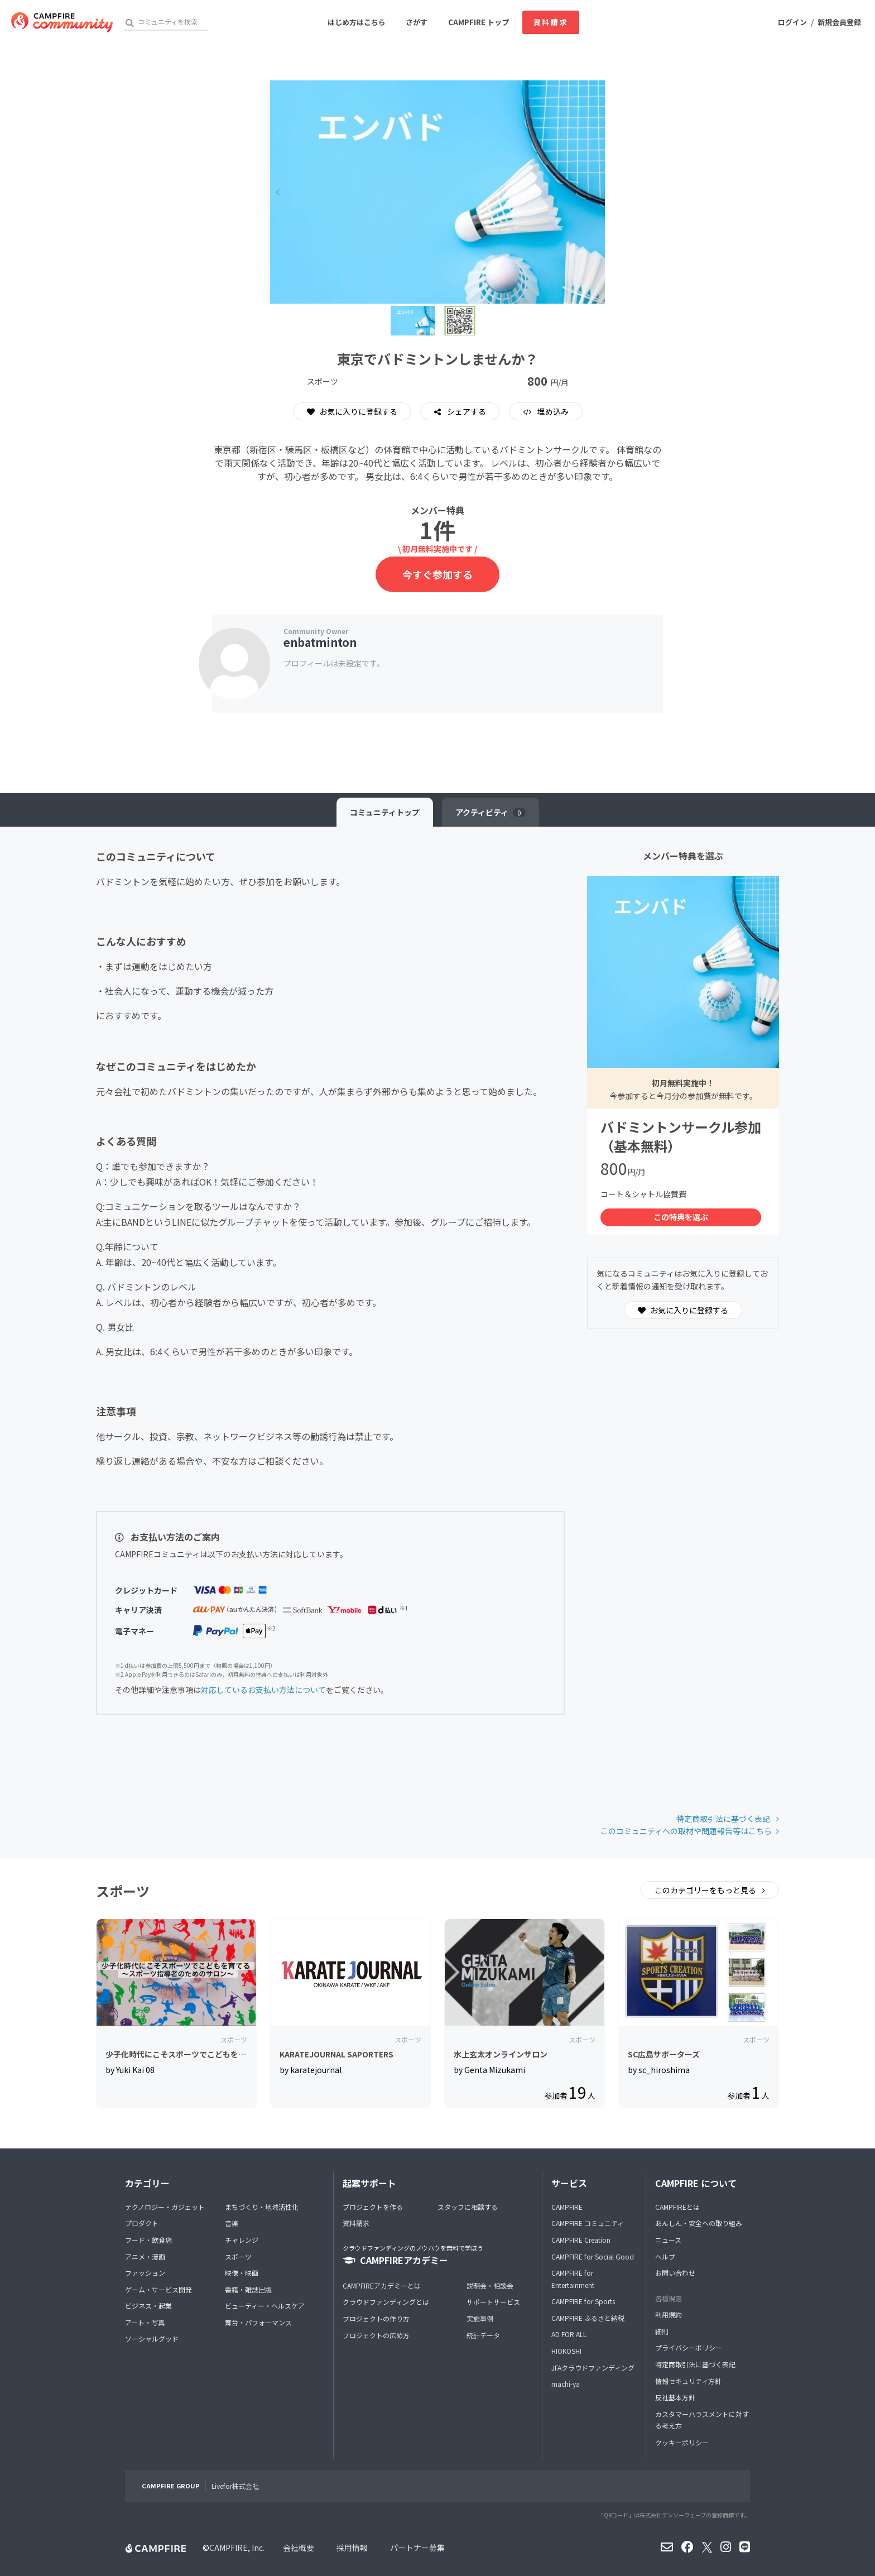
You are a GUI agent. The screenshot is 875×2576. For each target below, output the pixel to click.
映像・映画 (241, 2272)
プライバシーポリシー (688, 2347)
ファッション (145, 2272)
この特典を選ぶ (680, 1216)
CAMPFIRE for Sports (583, 2301)
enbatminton (320, 642)
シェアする (465, 411)
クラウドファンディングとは (386, 2301)
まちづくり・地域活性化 (262, 2207)
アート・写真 (145, 2322)
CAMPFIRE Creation (580, 2239)
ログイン (792, 22)
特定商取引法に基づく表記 (724, 1818)
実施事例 (480, 2318)
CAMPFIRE (567, 2207)
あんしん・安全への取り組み (698, 2223)
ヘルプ (665, 2256)
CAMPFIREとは (677, 2207)
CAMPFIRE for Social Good (592, 2256)
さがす (416, 22)
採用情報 (352, 2547)
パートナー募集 (417, 2547)
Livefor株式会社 (235, 2486)
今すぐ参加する (437, 574)
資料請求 (550, 22)
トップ (385, 812)
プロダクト (141, 2223)
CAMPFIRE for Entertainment (572, 2279)
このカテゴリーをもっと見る (706, 1890)
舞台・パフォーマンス (258, 2322)
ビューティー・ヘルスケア (265, 2305)
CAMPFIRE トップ (478, 22)
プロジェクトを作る (373, 2207)
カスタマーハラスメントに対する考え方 (702, 2420)
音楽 (231, 2223)
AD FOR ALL (568, 2334)
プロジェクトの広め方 (376, 2335)
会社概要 (298, 2547)
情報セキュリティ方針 (688, 2381)
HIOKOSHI (566, 2351)
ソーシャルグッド (152, 2338)
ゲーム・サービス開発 (158, 2289)
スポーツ (238, 2256)
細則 (662, 2331)
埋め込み (552, 411)
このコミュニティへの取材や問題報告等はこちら (686, 1830)
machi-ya (565, 2383)
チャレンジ (241, 2239)
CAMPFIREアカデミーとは (382, 2285)
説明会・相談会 (490, 2285)
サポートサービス (493, 2301)
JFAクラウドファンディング (592, 2367)
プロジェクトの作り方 (376, 2318)
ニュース (668, 2239)
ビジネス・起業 (148, 2305)
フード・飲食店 (148, 2239)
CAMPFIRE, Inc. (237, 2547)
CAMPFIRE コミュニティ (587, 2223)
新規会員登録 (839, 22)
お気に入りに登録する (352, 411)
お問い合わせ (675, 2272)
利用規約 (668, 2314)
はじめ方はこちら (357, 22)
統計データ (483, 2335)
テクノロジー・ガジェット (165, 2207)
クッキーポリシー (682, 2442)
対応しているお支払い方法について (263, 1689)
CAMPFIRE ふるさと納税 (587, 2318)
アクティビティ (490, 812)
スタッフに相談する (468, 2207)
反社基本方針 (675, 2397)
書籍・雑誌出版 (248, 2289)
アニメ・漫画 (145, 2256)
